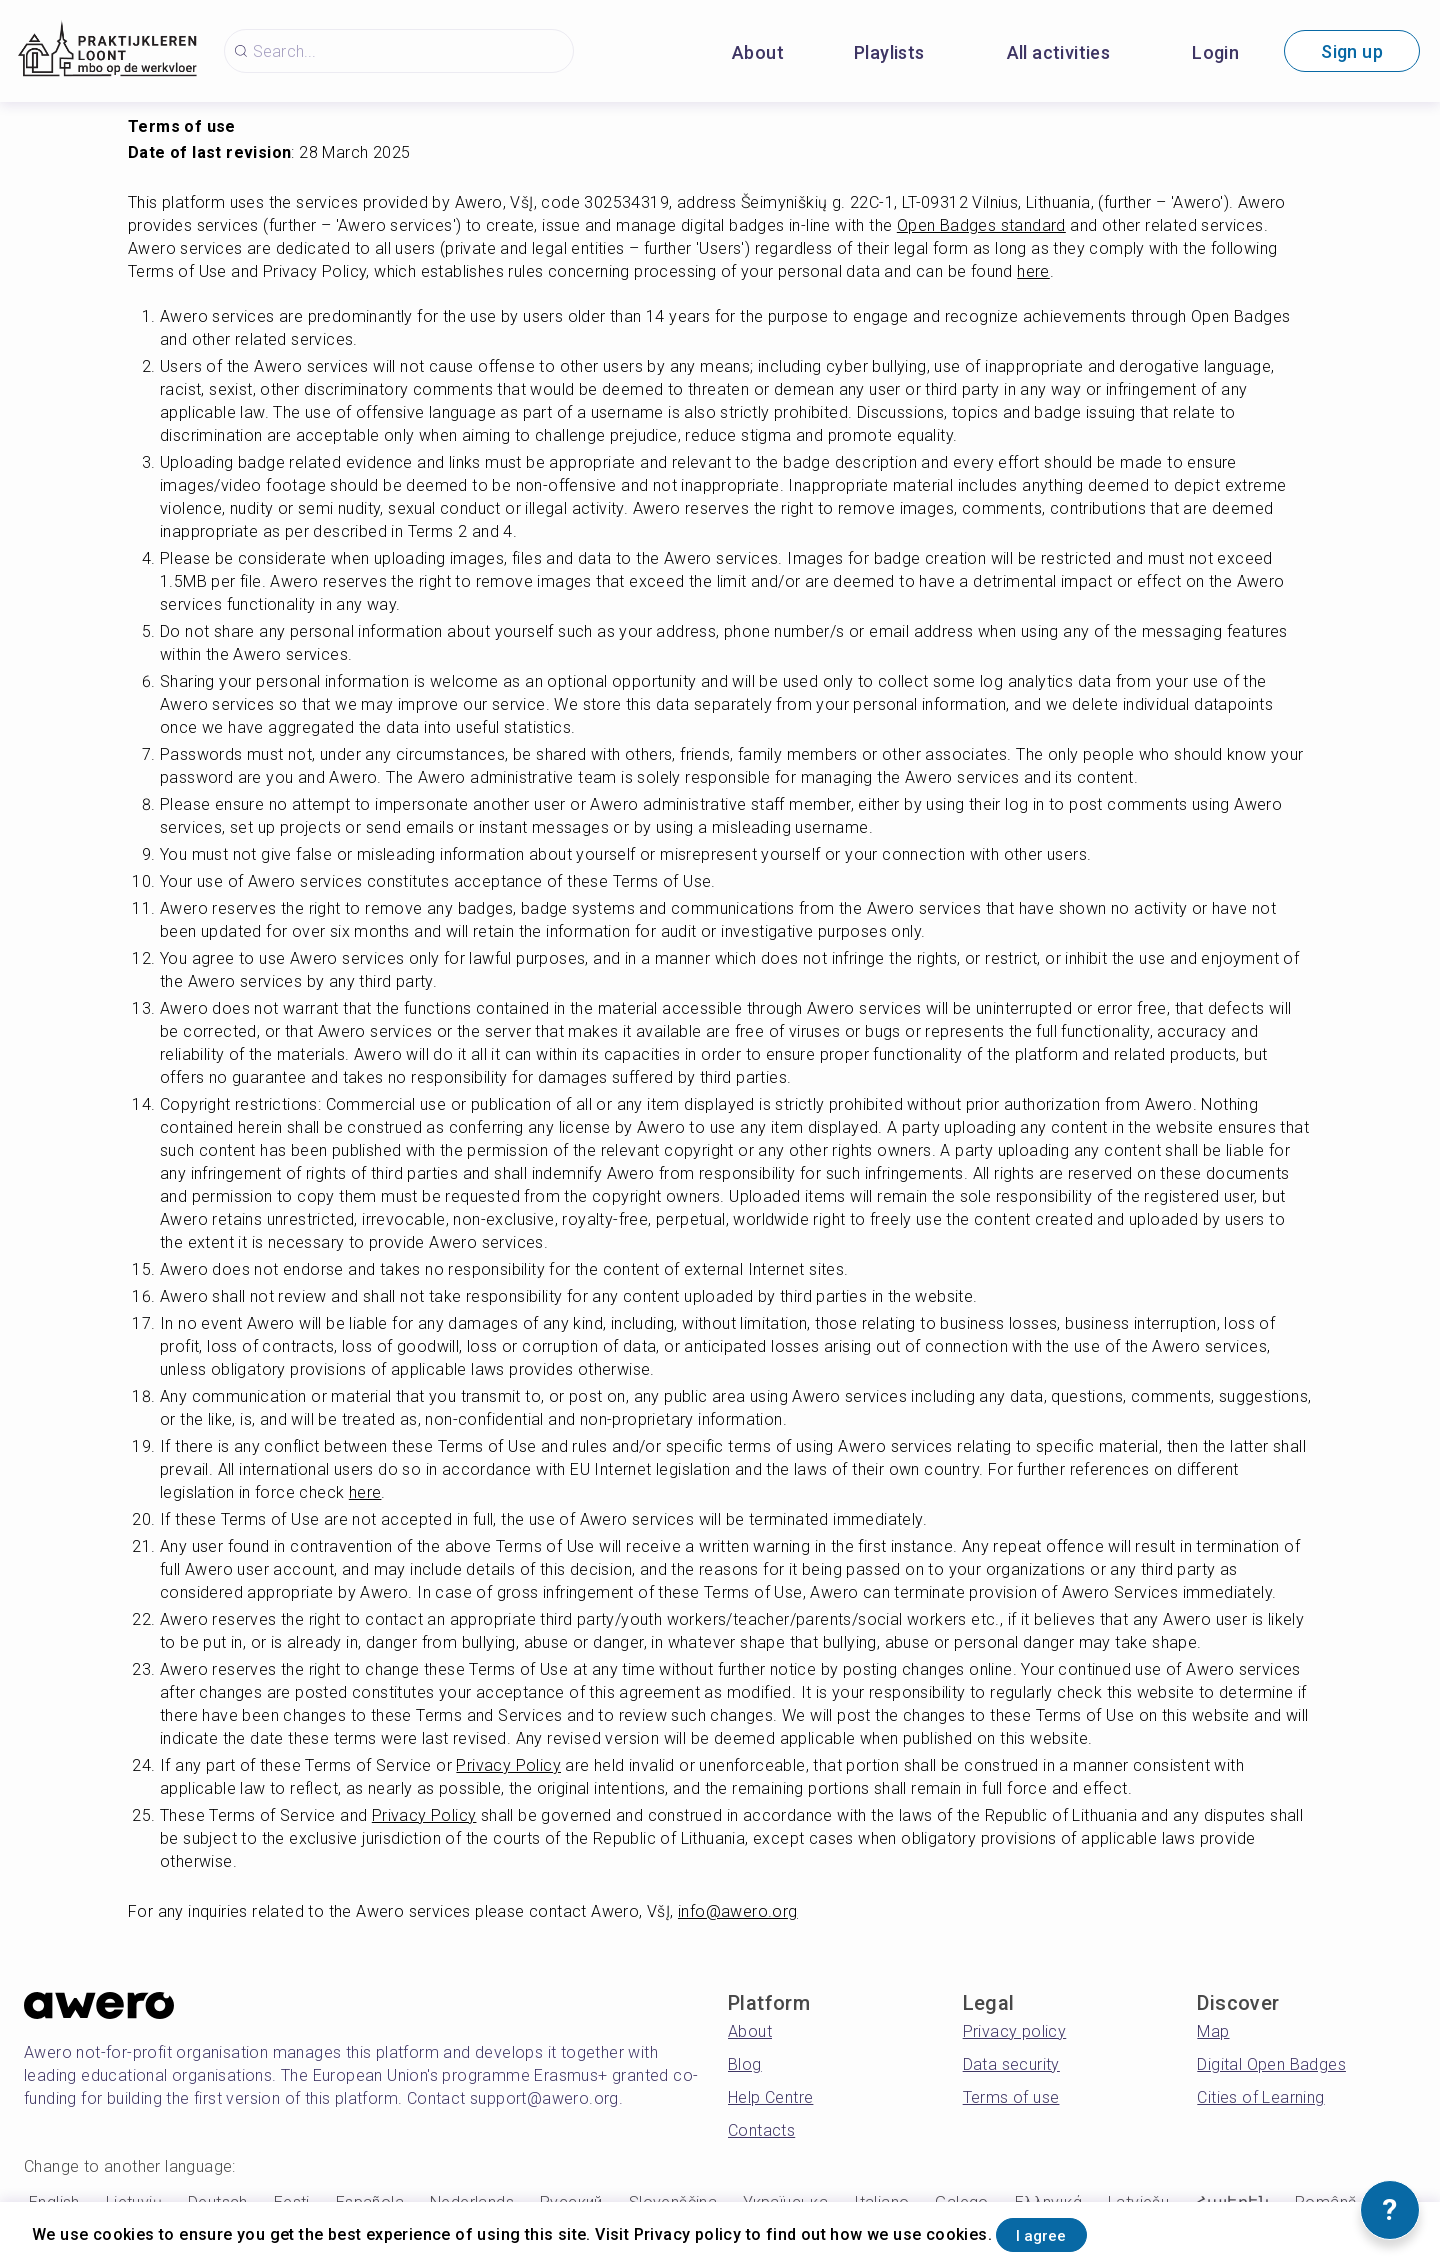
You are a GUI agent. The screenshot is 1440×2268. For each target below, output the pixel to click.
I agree (1061, 2231)
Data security (1011, 2064)
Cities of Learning (1260, 2097)
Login (1215, 52)
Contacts (761, 2130)
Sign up (1352, 51)
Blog (745, 2064)
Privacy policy (1015, 2031)
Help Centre (770, 2097)
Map (1213, 2031)
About (758, 52)
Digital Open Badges (1271, 2064)
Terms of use (1011, 2097)
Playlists (889, 52)
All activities (1059, 52)
